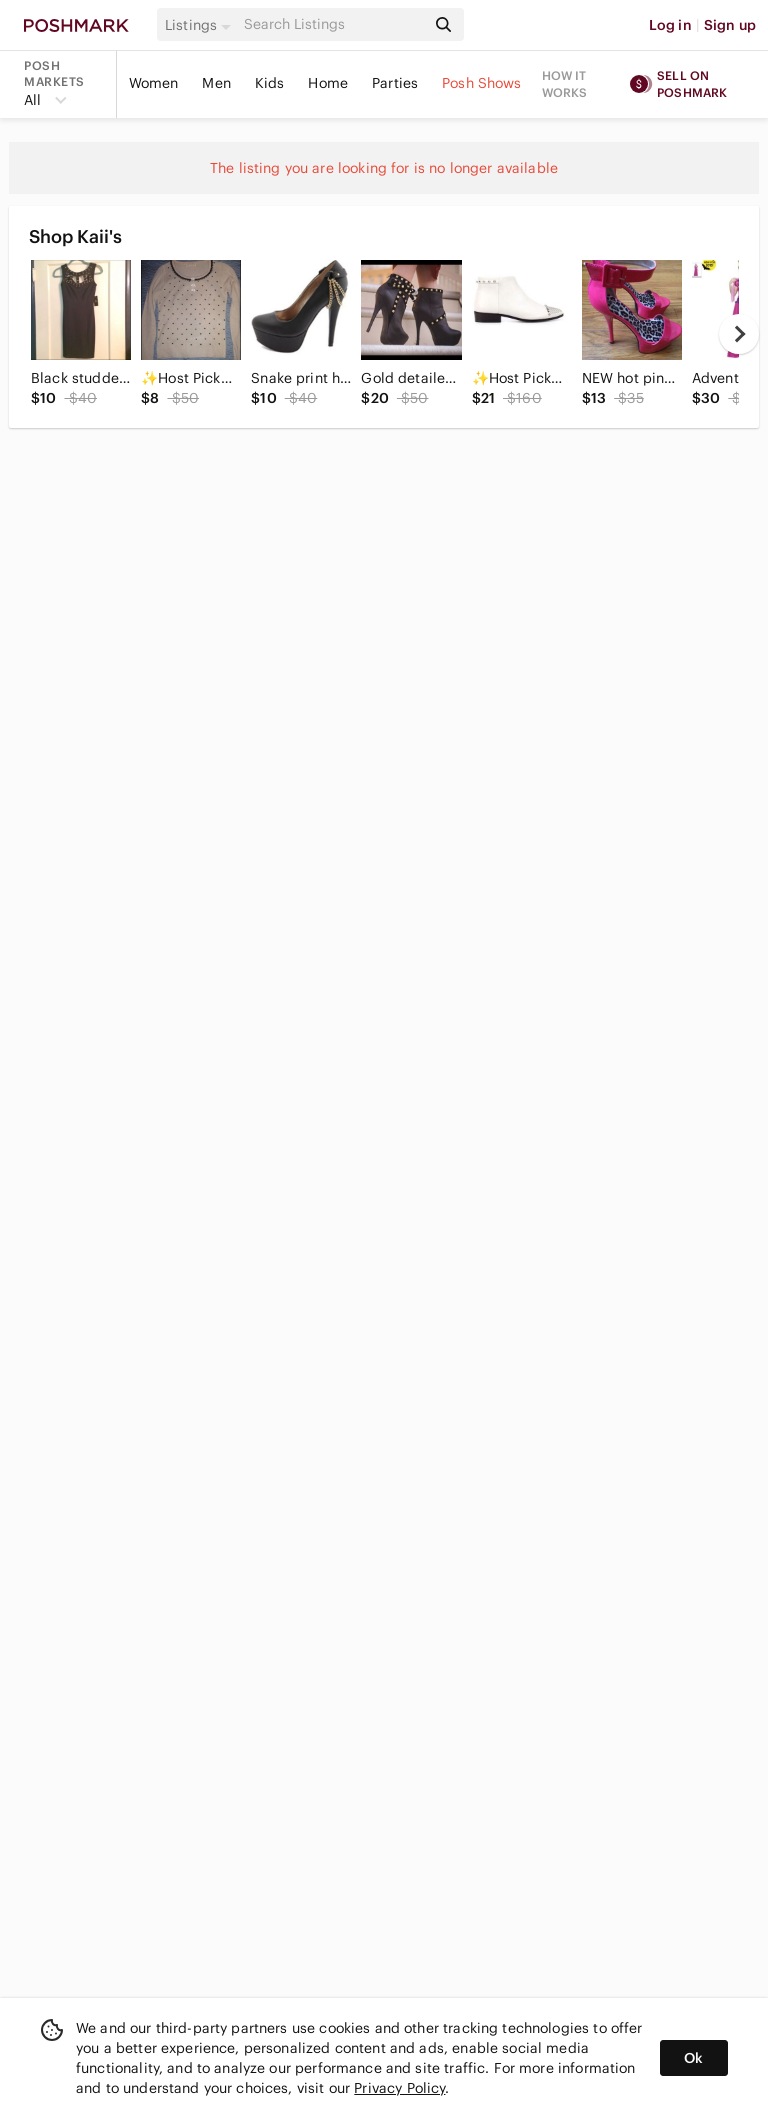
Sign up (730, 25)
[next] (739, 334)
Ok (693, 2058)
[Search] (333, 24)
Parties (395, 83)
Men (216, 83)
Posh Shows (482, 83)
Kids (270, 83)
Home (328, 83)
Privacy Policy (399, 2088)
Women (154, 83)
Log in (670, 25)
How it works (565, 84)
